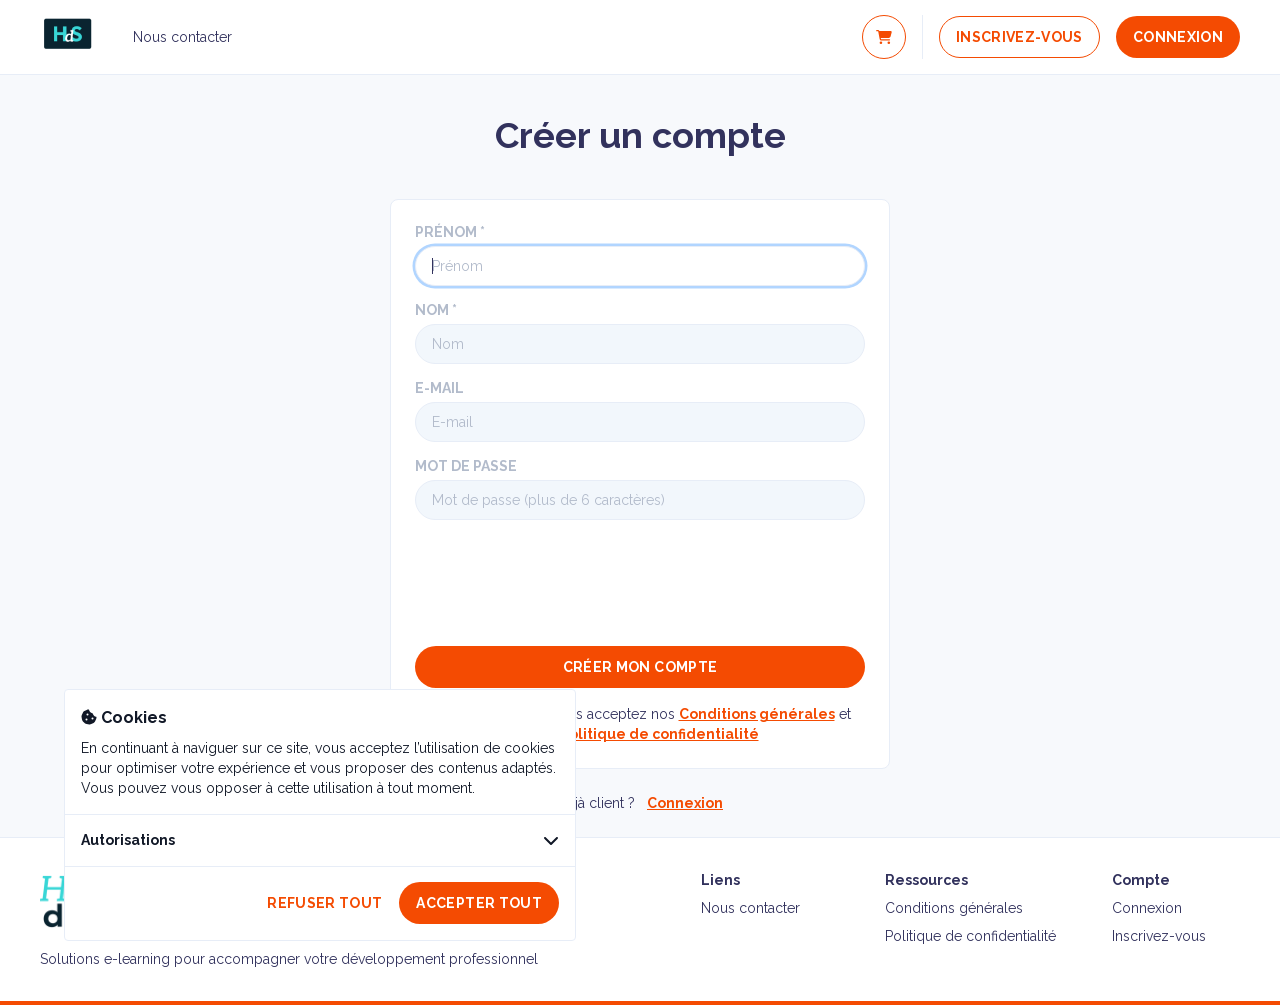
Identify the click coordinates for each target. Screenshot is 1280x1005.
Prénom (446, 232)
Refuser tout (324, 903)
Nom (432, 310)
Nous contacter (182, 37)
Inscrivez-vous (1019, 37)
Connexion (1178, 37)
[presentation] (567, 583)
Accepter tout (479, 903)
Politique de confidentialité (659, 734)
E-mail (439, 388)
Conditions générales (757, 714)
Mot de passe (466, 466)
